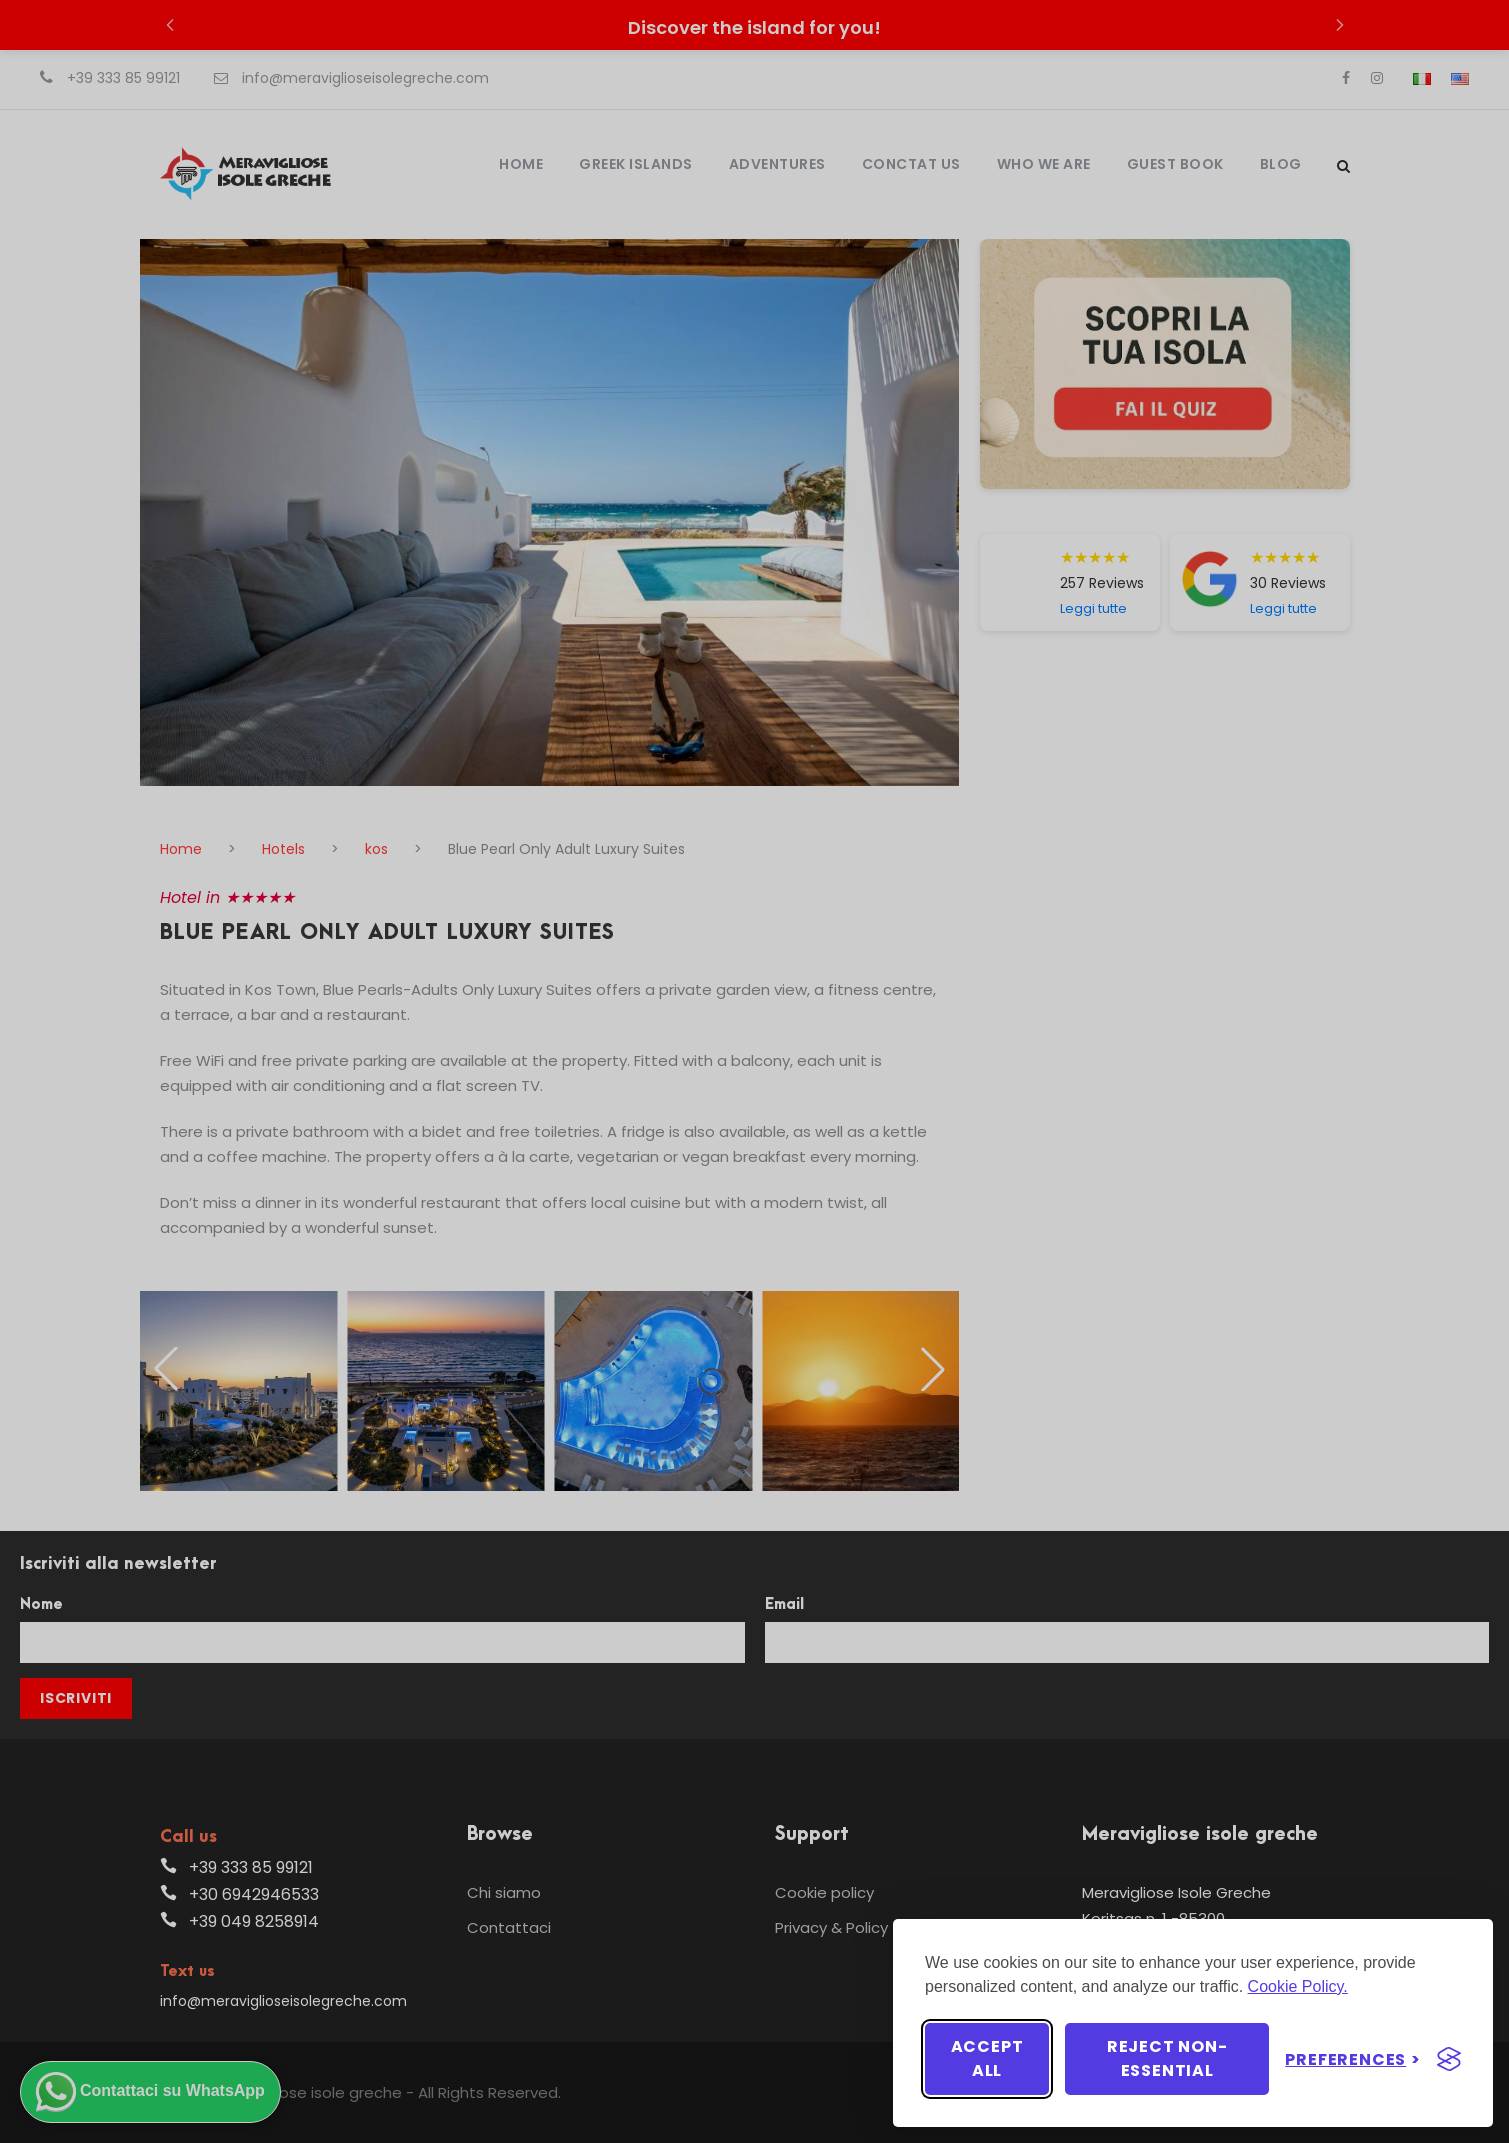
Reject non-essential (1167, 2058)
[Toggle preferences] (1353, 2059)
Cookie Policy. (1298, 1986)
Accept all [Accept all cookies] (987, 2058)
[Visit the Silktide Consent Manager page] (1449, 2059)
